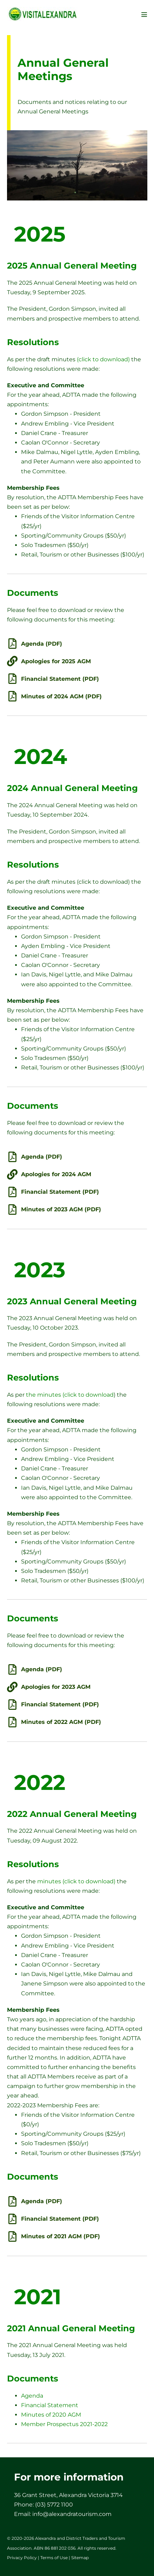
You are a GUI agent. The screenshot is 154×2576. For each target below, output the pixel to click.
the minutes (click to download (70, 1394)
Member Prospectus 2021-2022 (64, 2424)
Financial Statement (49, 2405)
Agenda (32, 2395)
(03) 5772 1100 (54, 2504)
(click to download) (103, 359)
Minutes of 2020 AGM (51, 2414)
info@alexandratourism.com (72, 2514)
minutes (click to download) (76, 1881)
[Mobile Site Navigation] (144, 14)
